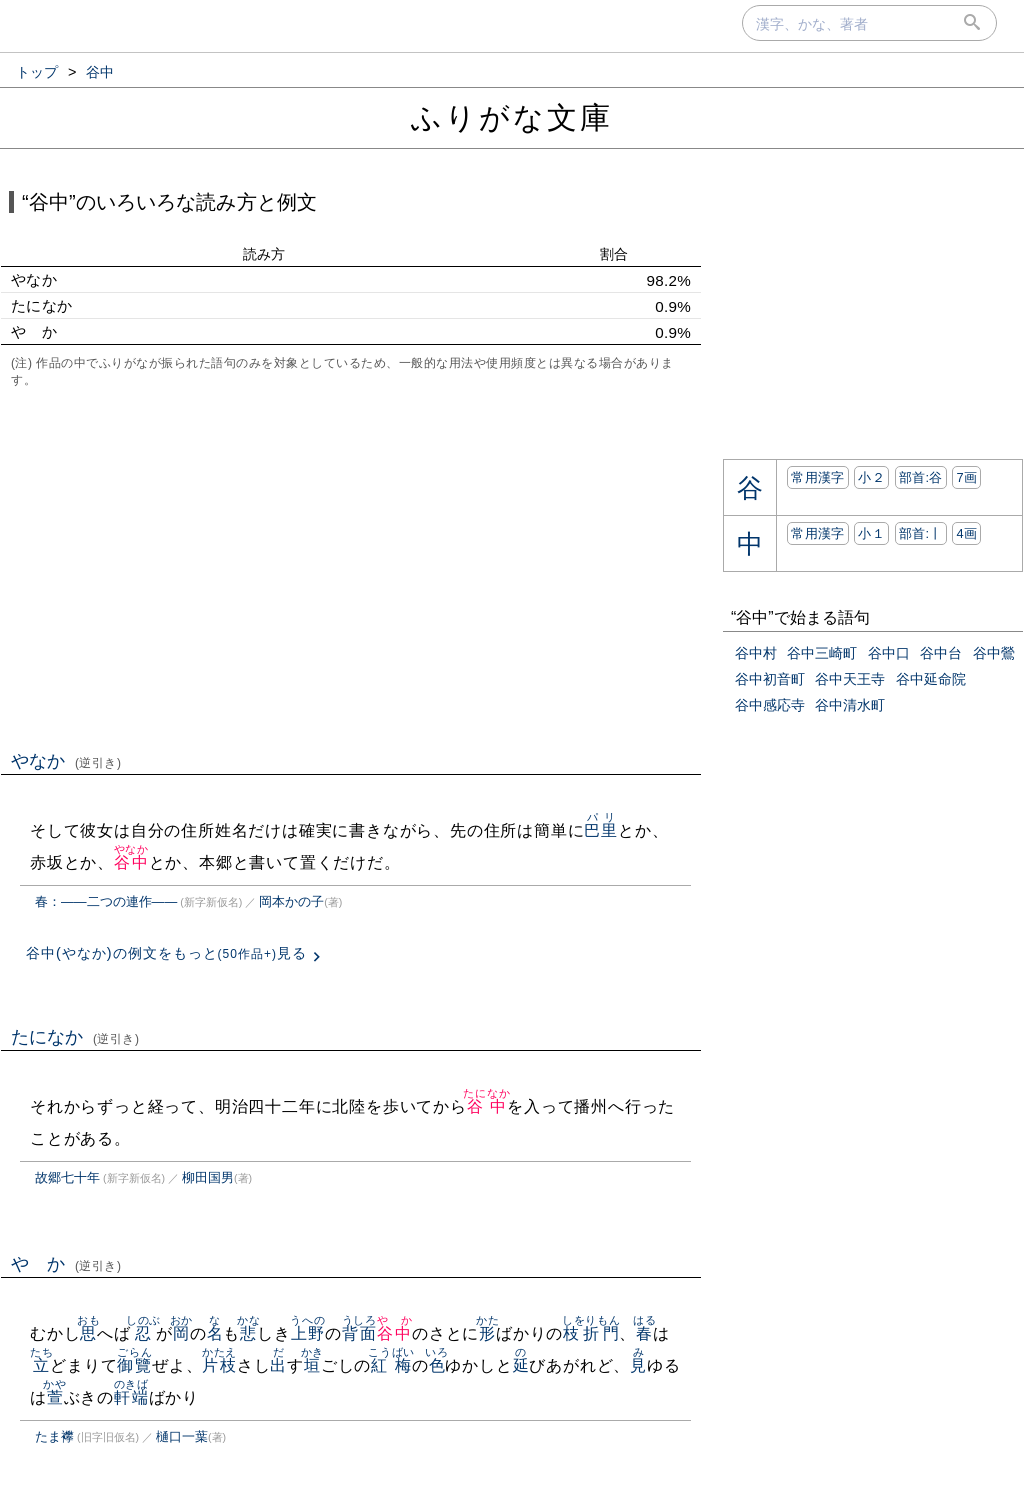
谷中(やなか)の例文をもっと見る (166, 953)
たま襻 (54, 1436)
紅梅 (391, 1365)
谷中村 (756, 653)
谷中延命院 (931, 679)
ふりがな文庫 (512, 117)
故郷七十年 (67, 1177)
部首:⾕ (921, 477)
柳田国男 (208, 1177)
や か (66, 1264)
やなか (66, 761)
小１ (871, 533)
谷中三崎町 (822, 653)
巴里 (601, 830)
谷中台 (941, 653)
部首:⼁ (921, 533)
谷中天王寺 (850, 679)
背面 (359, 1333)
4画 (966, 533)
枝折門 (591, 1333)
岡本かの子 (291, 901)
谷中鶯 (994, 653)
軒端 (131, 1397)
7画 (966, 477)
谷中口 (889, 653)
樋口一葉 (182, 1436)
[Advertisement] (351, 567)
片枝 (219, 1365)
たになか (75, 1037)
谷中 (131, 862)
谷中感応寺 (770, 705)
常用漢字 (817, 477)
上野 (307, 1333)
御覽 (134, 1365)
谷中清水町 (850, 705)
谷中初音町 (770, 679)
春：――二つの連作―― (106, 901)
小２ (871, 477)
